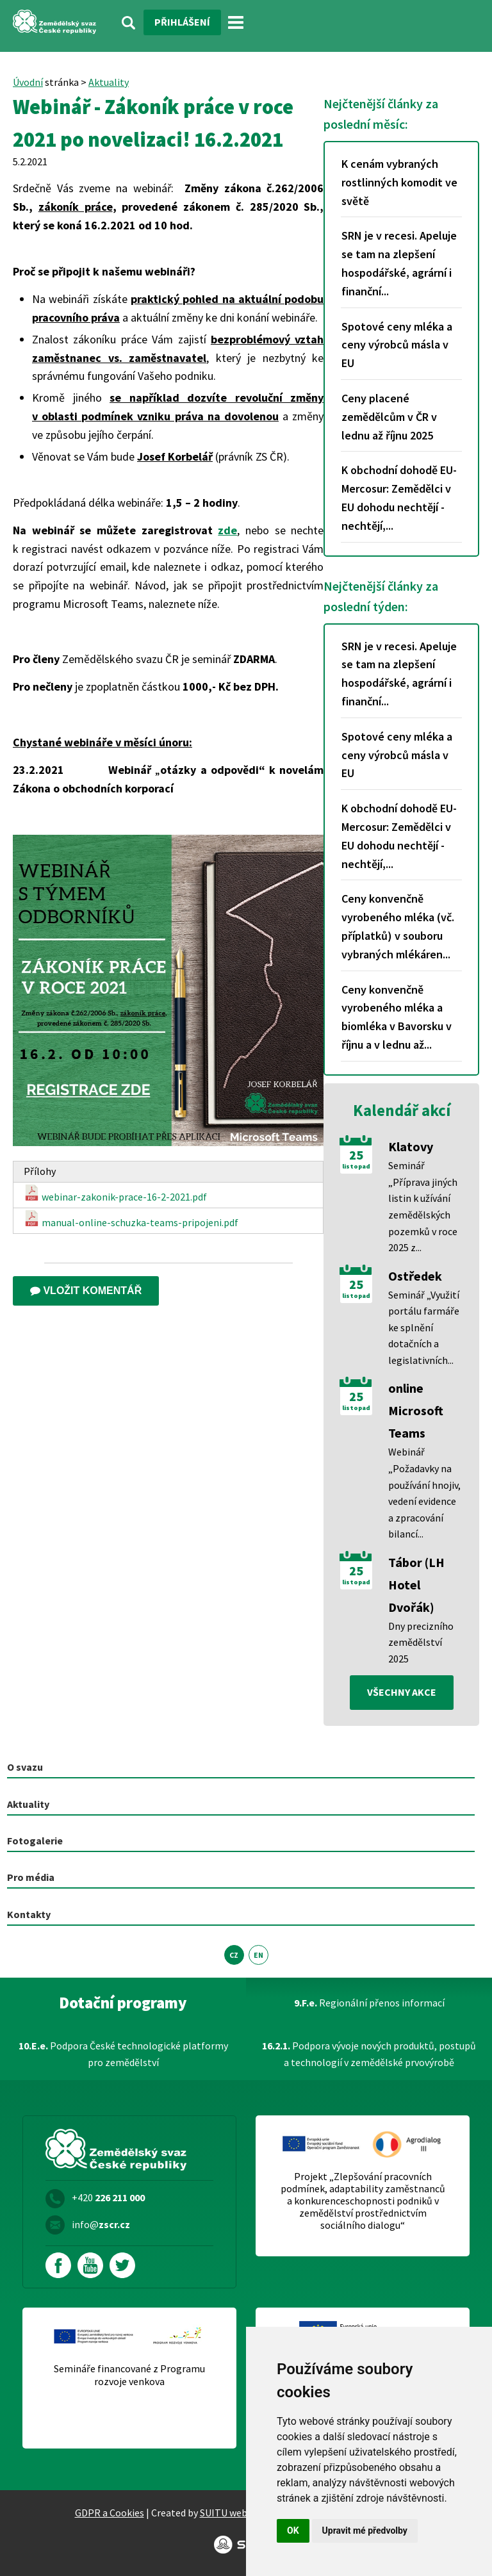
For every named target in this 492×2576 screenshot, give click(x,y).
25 (356, 1155)
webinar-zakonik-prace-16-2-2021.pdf (115, 1194)
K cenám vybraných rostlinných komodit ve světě (399, 182)
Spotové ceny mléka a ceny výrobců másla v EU (396, 345)
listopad (356, 1166)
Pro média (30, 1877)
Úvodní (28, 82)
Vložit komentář (86, 1290)
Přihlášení (182, 21)
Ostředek (415, 1276)
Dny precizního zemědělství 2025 (421, 1642)
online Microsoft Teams (415, 1410)
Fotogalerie (35, 1840)
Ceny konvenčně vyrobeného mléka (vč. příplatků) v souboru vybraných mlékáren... (397, 926)
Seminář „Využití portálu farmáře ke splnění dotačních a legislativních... (423, 1327)
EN (258, 1955)
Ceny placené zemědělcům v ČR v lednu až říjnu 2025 (389, 417)
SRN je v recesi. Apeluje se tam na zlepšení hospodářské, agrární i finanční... (399, 263)
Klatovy (410, 1146)
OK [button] (293, 2530)
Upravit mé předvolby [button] (364, 2530)
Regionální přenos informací (369, 2002)
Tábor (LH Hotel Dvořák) (416, 1584)
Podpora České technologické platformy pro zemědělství (123, 2054)
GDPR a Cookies (109, 2512)
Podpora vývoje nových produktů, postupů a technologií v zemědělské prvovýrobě (369, 2054)
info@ (101, 2224)
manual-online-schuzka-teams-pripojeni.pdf (131, 1219)
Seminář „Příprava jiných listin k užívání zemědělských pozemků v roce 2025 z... (422, 1206)
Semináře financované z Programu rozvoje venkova (129, 2375)
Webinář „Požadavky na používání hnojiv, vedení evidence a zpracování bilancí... (424, 1492)
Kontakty (29, 1914)
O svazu (25, 1766)
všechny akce (401, 1692)
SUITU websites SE (240, 2512)
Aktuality (108, 82)
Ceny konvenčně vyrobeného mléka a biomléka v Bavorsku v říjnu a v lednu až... (396, 1017)
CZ (233, 1955)
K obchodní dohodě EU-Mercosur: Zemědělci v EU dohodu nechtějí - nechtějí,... (399, 497)
